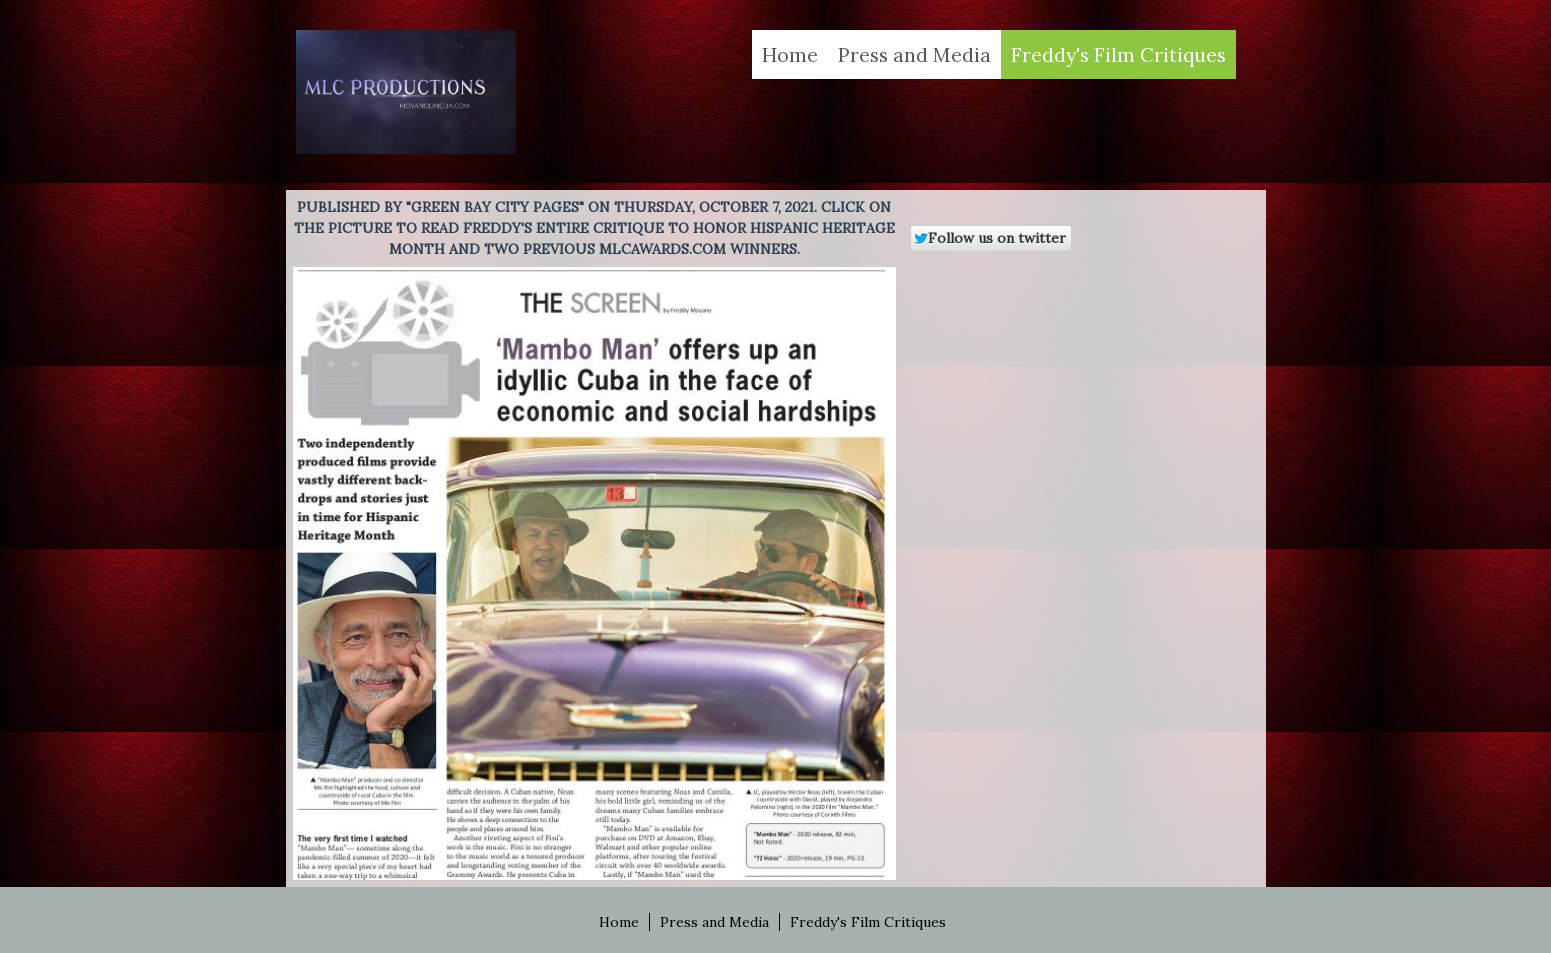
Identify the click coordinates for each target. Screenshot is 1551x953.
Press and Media (914, 54)
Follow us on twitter (989, 238)
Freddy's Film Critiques (1118, 54)
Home (790, 54)
